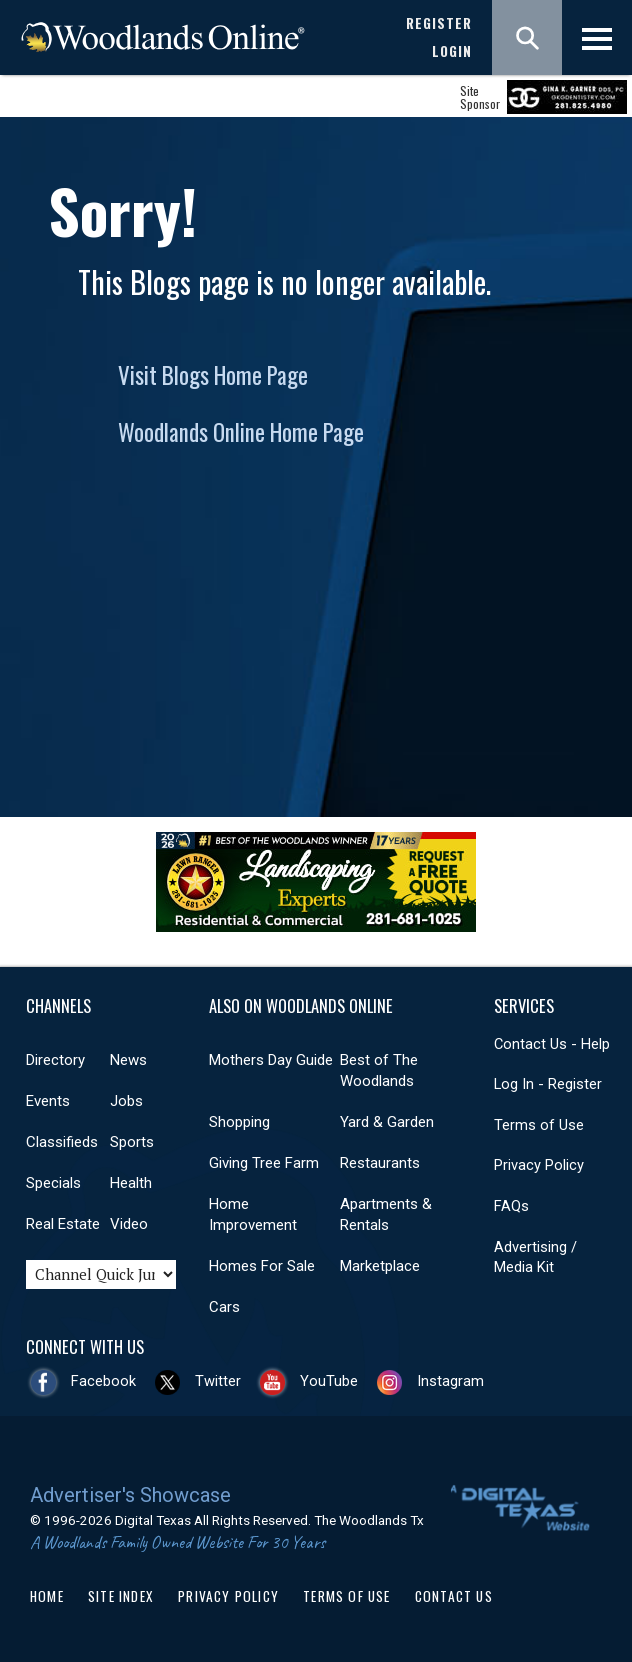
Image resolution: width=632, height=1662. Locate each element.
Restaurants (380, 1163)
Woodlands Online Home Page (241, 432)
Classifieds (62, 1142)
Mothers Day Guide (271, 1060)
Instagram (450, 1381)
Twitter (218, 1381)
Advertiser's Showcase (130, 1495)
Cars (224, 1307)
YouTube (329, 1381)
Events (48, 1101)
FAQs (511, 1206)
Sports (132, 1142)
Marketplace (380, 1266)
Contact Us (454, 1596)
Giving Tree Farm (264, 1163)
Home (47, 1596)
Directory (55, 1060)
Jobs (126, 1101)
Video (129, 1224)
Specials (53, 1183)
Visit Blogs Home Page (213, 375)
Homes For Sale (262, 1266)
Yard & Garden (387, 1122)
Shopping (239, 1122)
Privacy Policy (539, 1165)
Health (131, 1183)
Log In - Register (548, 1084)
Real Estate (63, 1224)
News (128, 1060)
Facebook (103, 1381)
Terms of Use (539, 1125)
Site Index (121, 1596)
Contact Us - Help (552, 1044)
